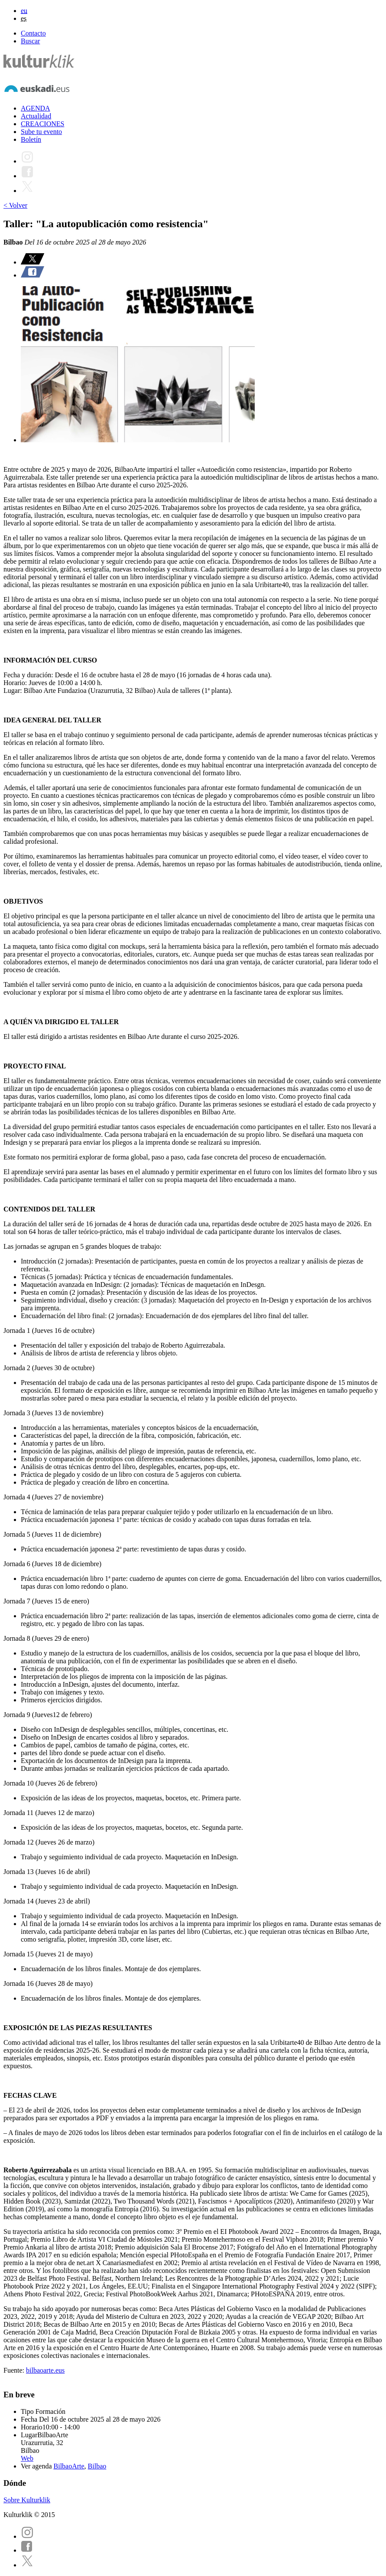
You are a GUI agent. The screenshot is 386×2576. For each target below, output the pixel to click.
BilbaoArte (69, 2466)
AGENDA (35, 108)
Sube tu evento (41, 131)
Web (27, 2458)
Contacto (33, 33)
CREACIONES (42, 123)
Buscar (30, 41)
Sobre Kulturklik (26, 2500)
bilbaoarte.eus (45, 2370)
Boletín (31, 139)
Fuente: (14, 2370)
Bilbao (97, 2466)
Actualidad (36, 116)
